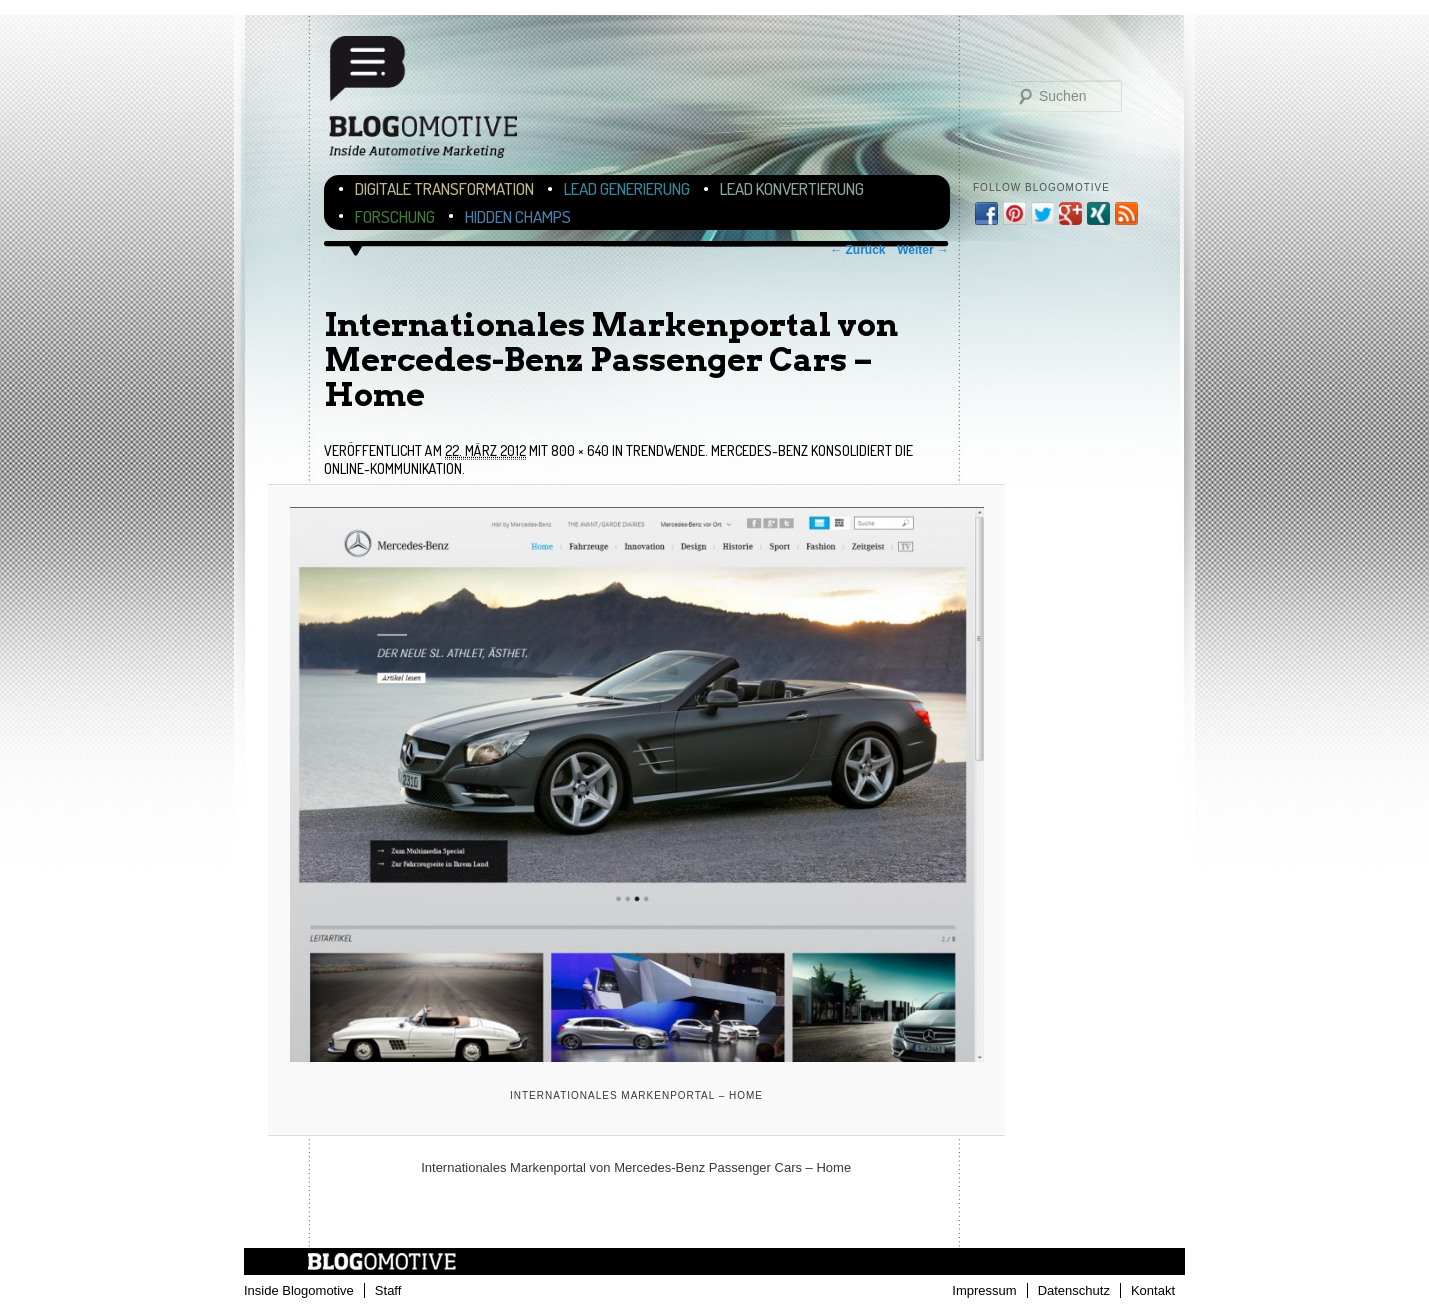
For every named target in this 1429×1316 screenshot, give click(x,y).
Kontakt (1153, 1290)
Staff (388, 1290)
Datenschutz (1074, 1290)
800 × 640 (580, 450)
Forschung (395, 216)
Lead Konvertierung (792, 188)
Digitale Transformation (444, 188)
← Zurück (857, 250)
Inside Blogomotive (299, 1290)
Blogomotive (436, 102)
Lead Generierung (627, 188)
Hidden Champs (518, 216)
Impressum (984, 1290)
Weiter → (923, 250)
